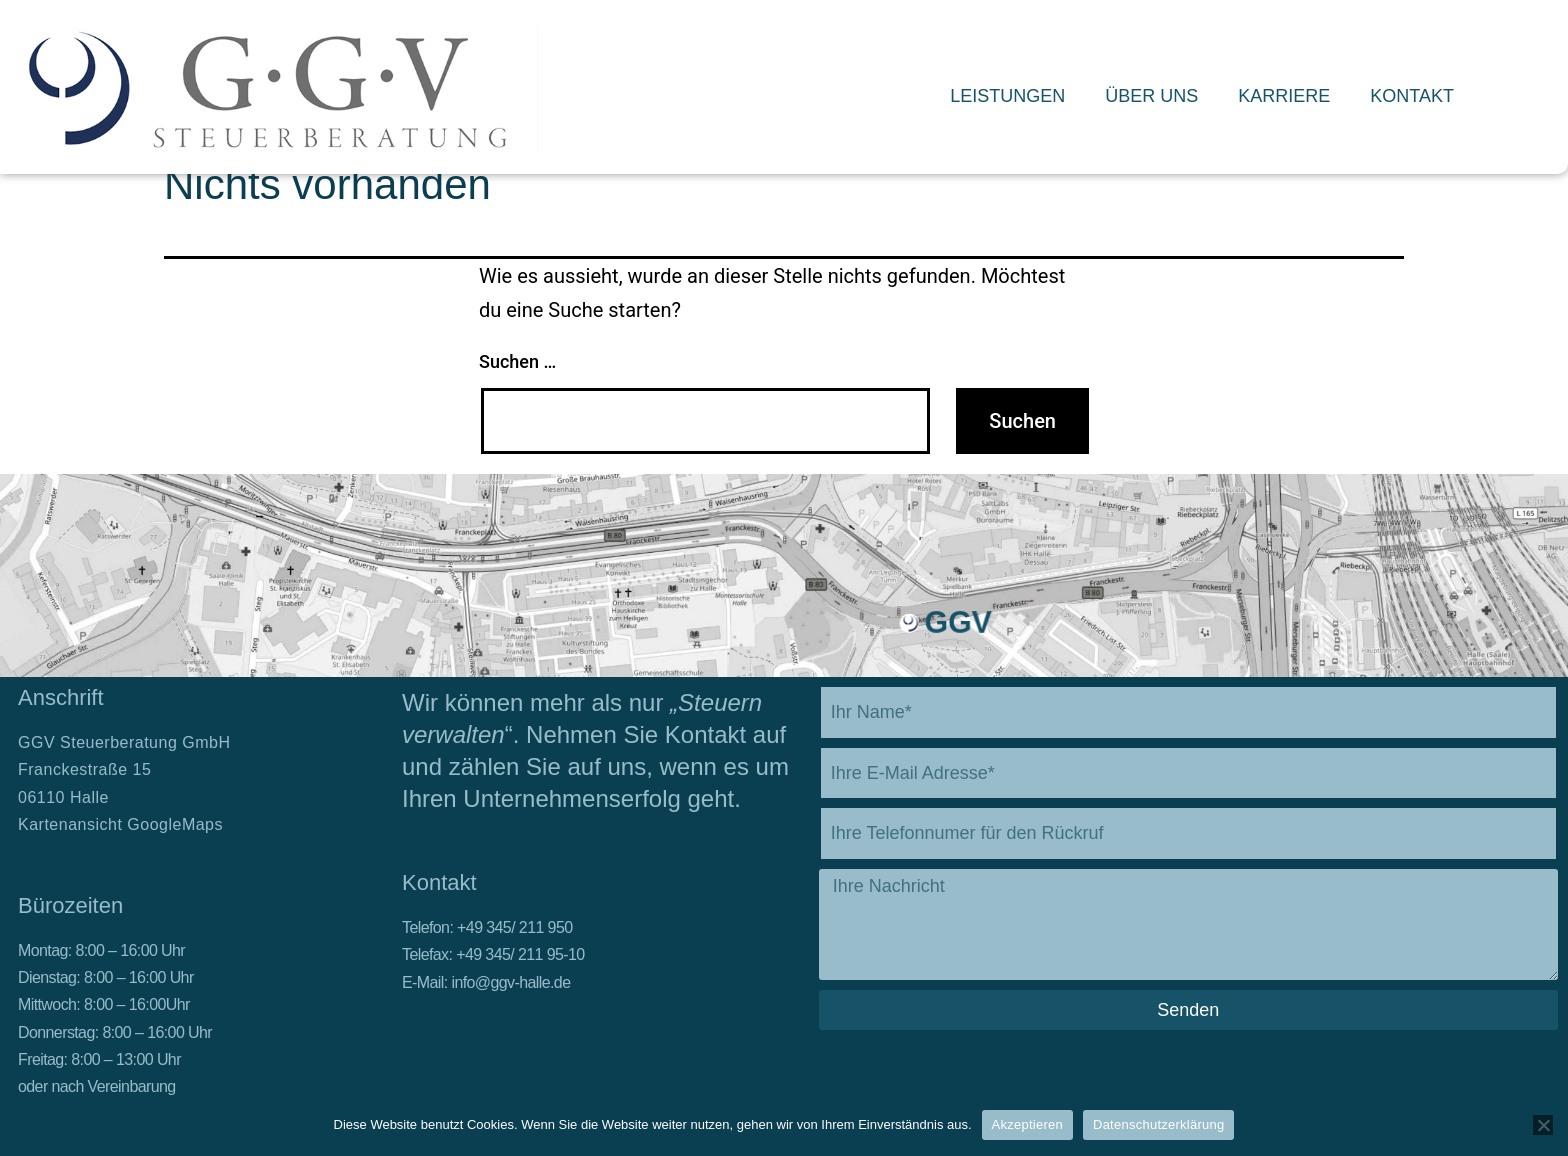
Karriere (1284, 96)
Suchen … (517, 361)
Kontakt (1412, 96)
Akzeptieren (1027, 1124)
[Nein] (1543, 1125)
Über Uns (1151, 96)
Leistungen (1007, 96)
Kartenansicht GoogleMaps (120, 824)
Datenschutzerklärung (1158, 1124)
